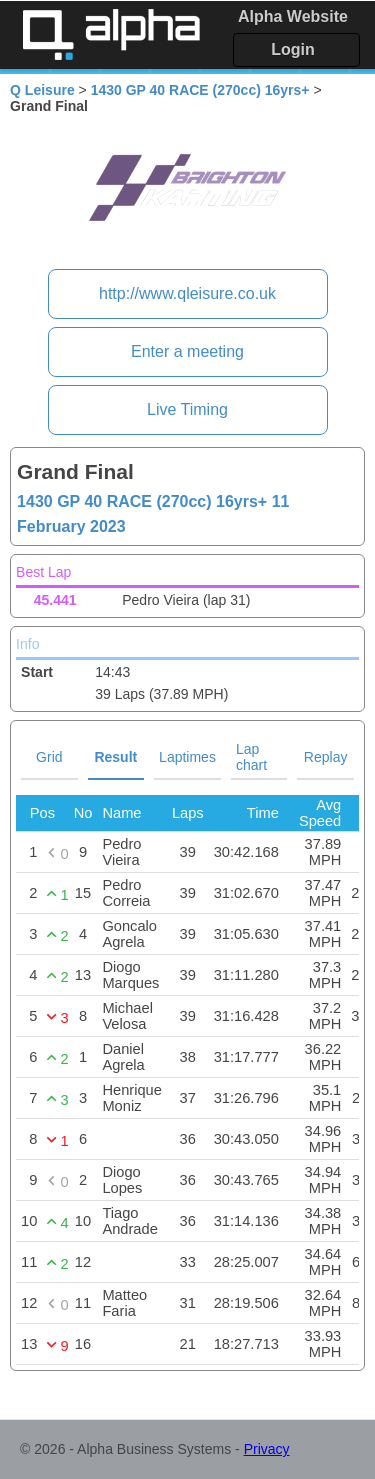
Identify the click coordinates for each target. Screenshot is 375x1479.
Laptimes (187, 757)
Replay (326, 757)
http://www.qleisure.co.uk (187, 293)
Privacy (267, 1449)
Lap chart (251, 757)
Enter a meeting (187, 351)
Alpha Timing (111, 34)
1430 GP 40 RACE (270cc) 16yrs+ (200, 90)
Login (293, 49)
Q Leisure (42, 90)
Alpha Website (293, 16)
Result (115, 757)
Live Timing (187, 409)
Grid (49, 757)
